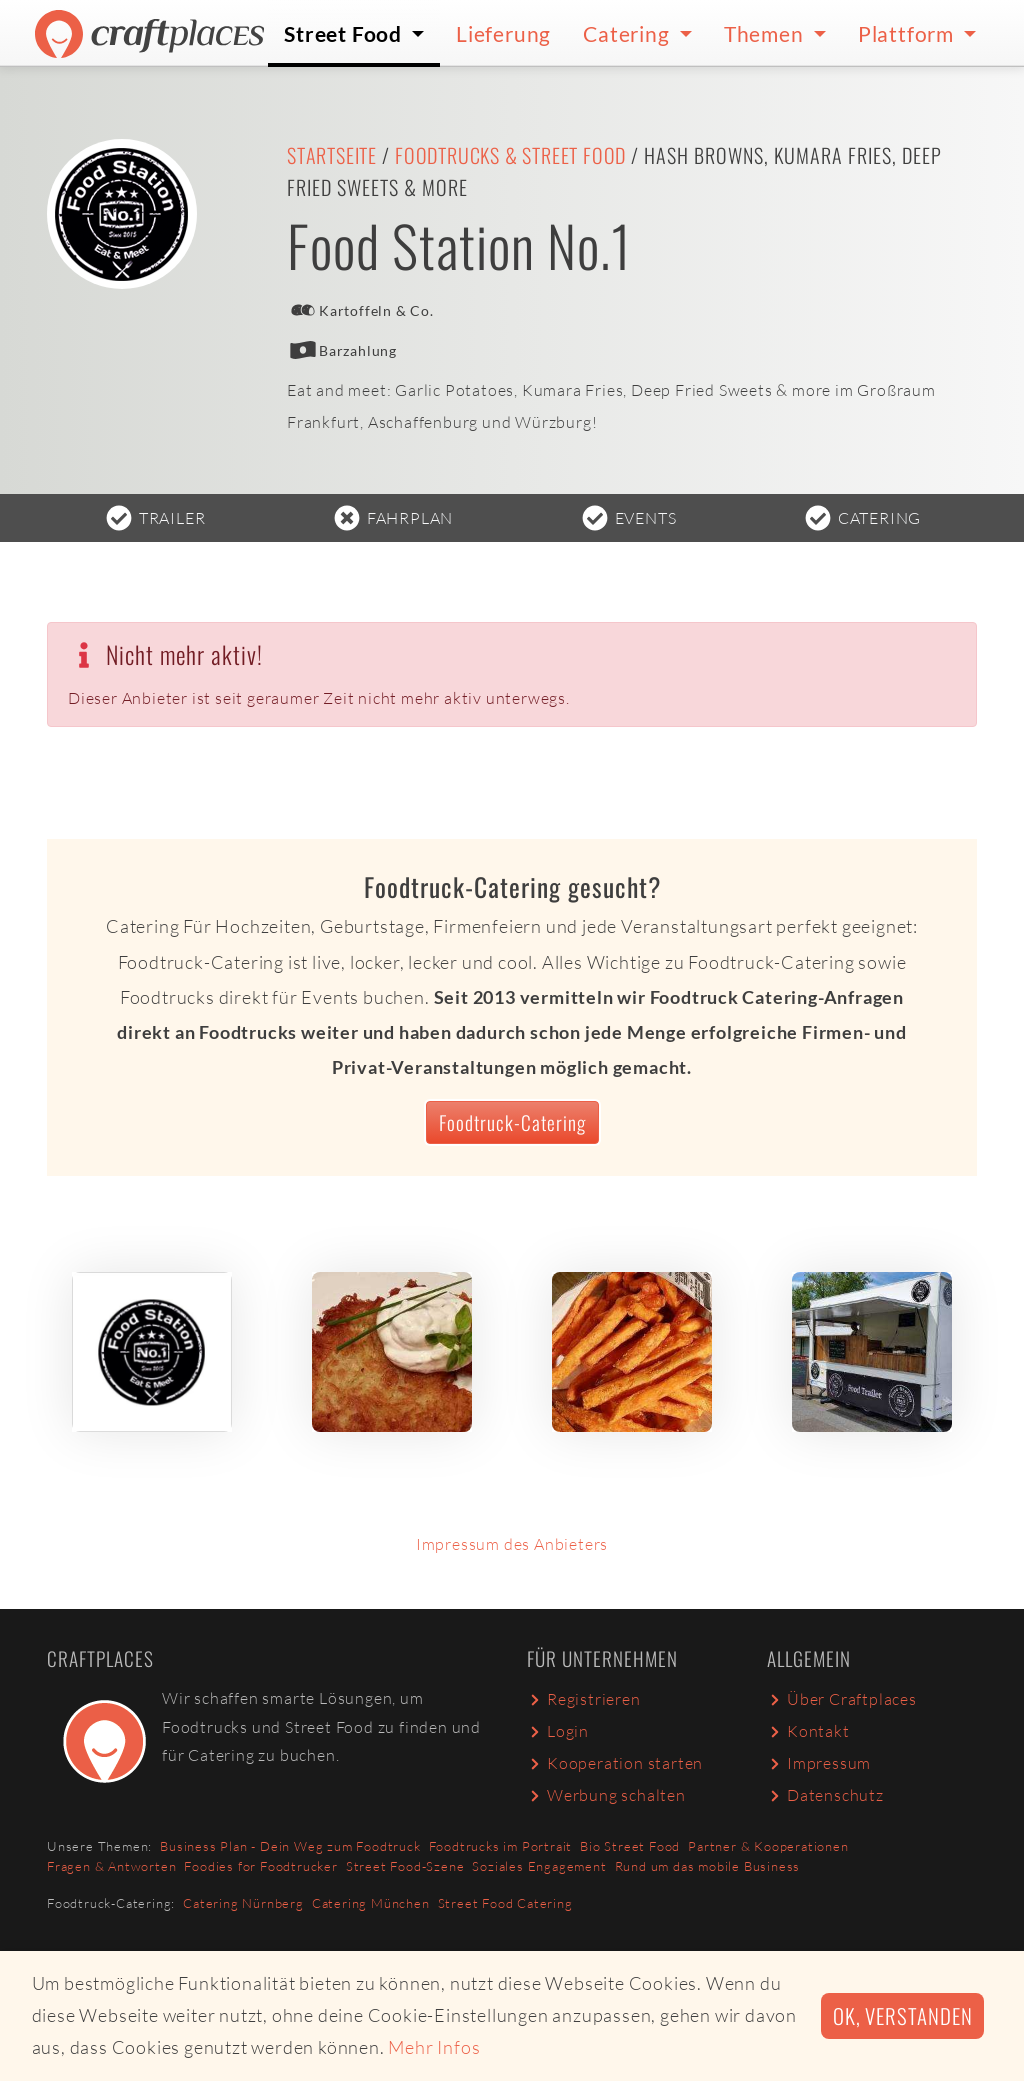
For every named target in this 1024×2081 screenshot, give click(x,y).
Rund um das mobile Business (708, 1866)
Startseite (332, 155)
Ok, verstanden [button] (902, 2015)
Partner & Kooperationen (768, 1846)
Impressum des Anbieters (512, 1544)
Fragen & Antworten (111, 1866)
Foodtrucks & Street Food (510, 155)
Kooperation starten (615, 1763)
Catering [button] (628, 33)
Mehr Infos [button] (434, 2047)
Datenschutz (825, 1795)
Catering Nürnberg (243, 1903)
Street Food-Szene (405, 1866)
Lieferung (503, 33)
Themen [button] (766, 33)
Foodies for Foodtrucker (260, 1866)
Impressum (819, 1763)
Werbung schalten (606, 1795)
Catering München (371, 1903)
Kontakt (808, 1731)
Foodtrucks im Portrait (501, 1846)
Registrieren (584, 1699)
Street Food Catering (505, 1903)
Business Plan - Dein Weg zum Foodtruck (290, 1846)
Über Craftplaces (842, 1699)
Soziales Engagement (539, 1866)
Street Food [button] (345, 33)
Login (558, 1731)
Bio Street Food (630, 1846)
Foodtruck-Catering (512, 1122)
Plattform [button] (908, 33)
